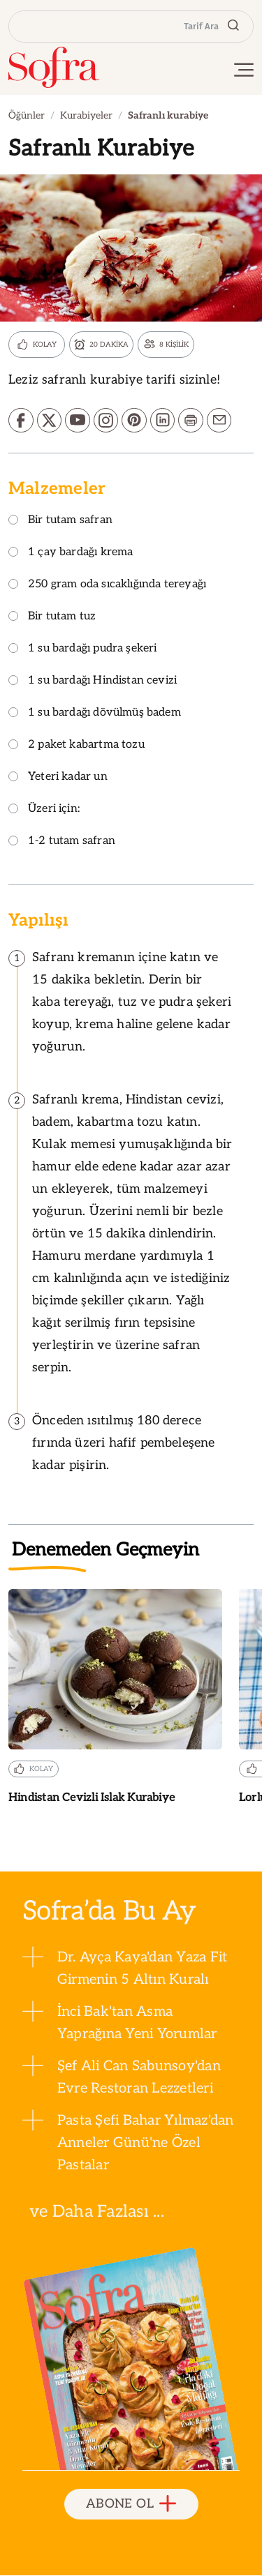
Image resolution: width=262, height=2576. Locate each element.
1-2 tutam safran (61, 842)
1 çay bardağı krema (70, 553)
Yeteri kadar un (58, 778)
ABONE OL (131, 2504)
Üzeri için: (44, 810)
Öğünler (26, 115)
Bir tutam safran (60, 521)
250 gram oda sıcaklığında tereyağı (107, 586)
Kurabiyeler (86, 115)
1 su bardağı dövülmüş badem (94, 714)
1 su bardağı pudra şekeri (82, 650)
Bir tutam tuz (52, 618)
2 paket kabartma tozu (76, 746)
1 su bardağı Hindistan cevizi (92, 682)
